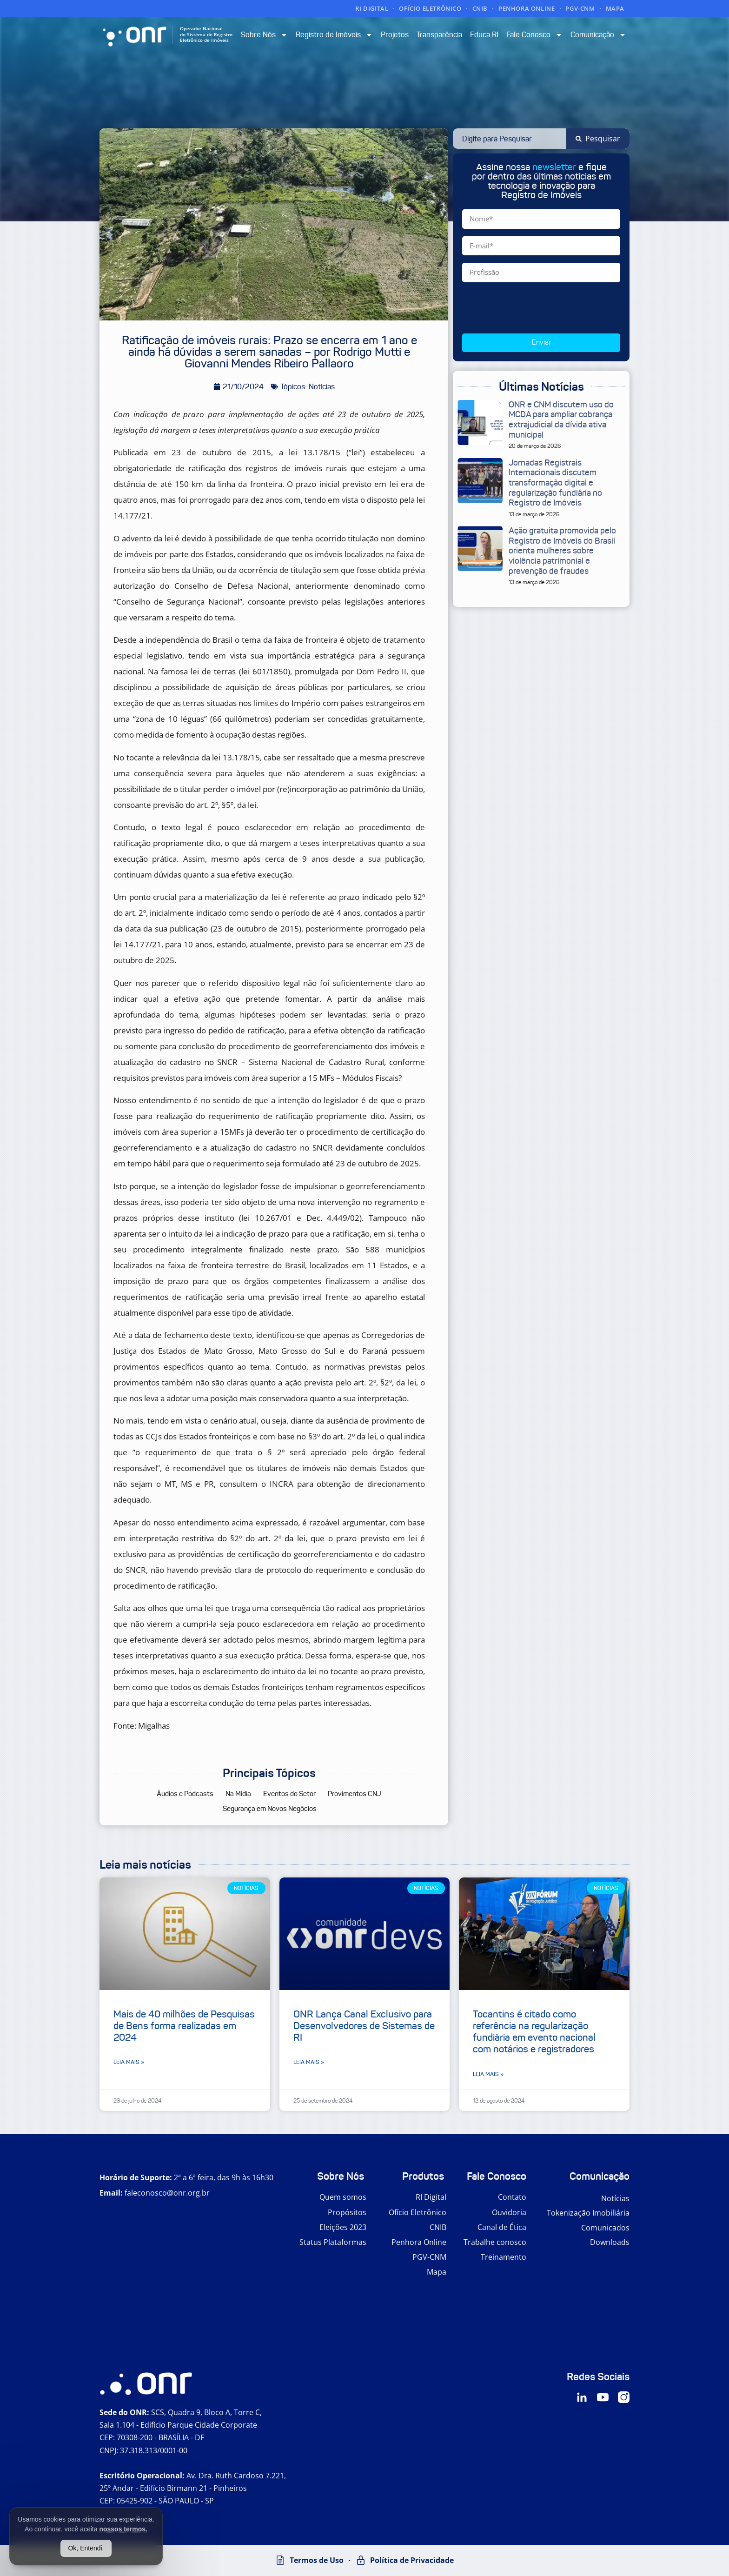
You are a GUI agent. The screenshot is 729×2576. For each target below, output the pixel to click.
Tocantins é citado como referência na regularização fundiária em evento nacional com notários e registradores (534, 2032)
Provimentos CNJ (354, 1794)
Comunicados (605, 2228)
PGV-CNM (580, 8)
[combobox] (509, 138)
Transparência (439, 34)
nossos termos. (123, 2529)
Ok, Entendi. (86, 2548)
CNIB (480, 8)
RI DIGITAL (371, 8)
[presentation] (532, 308)
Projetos (395, 34)
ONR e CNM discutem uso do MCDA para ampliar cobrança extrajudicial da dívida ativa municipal (561, 419)
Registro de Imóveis (334, 35)
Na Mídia (238, 1794)
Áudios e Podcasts (185, 1794)
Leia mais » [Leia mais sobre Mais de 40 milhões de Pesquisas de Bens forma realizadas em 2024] (128, 2061)
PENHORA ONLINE (526, 8)
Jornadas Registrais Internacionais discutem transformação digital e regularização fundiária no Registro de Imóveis (555, 483)
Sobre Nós (264, 35)
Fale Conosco (534, 35)
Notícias (615, 2198)
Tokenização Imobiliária (588, 2213)
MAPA (615, 8)
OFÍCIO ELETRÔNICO (430, 8)
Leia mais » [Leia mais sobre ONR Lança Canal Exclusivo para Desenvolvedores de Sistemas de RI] (308, 2061)
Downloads (610, 2242)
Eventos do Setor (289, 1794)
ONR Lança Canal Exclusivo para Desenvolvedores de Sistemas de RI (364, 2025)
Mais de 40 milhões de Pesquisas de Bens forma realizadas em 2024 (184, 2025)
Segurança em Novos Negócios (270, 1808)
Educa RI (484, 34)
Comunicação (598, 35)
